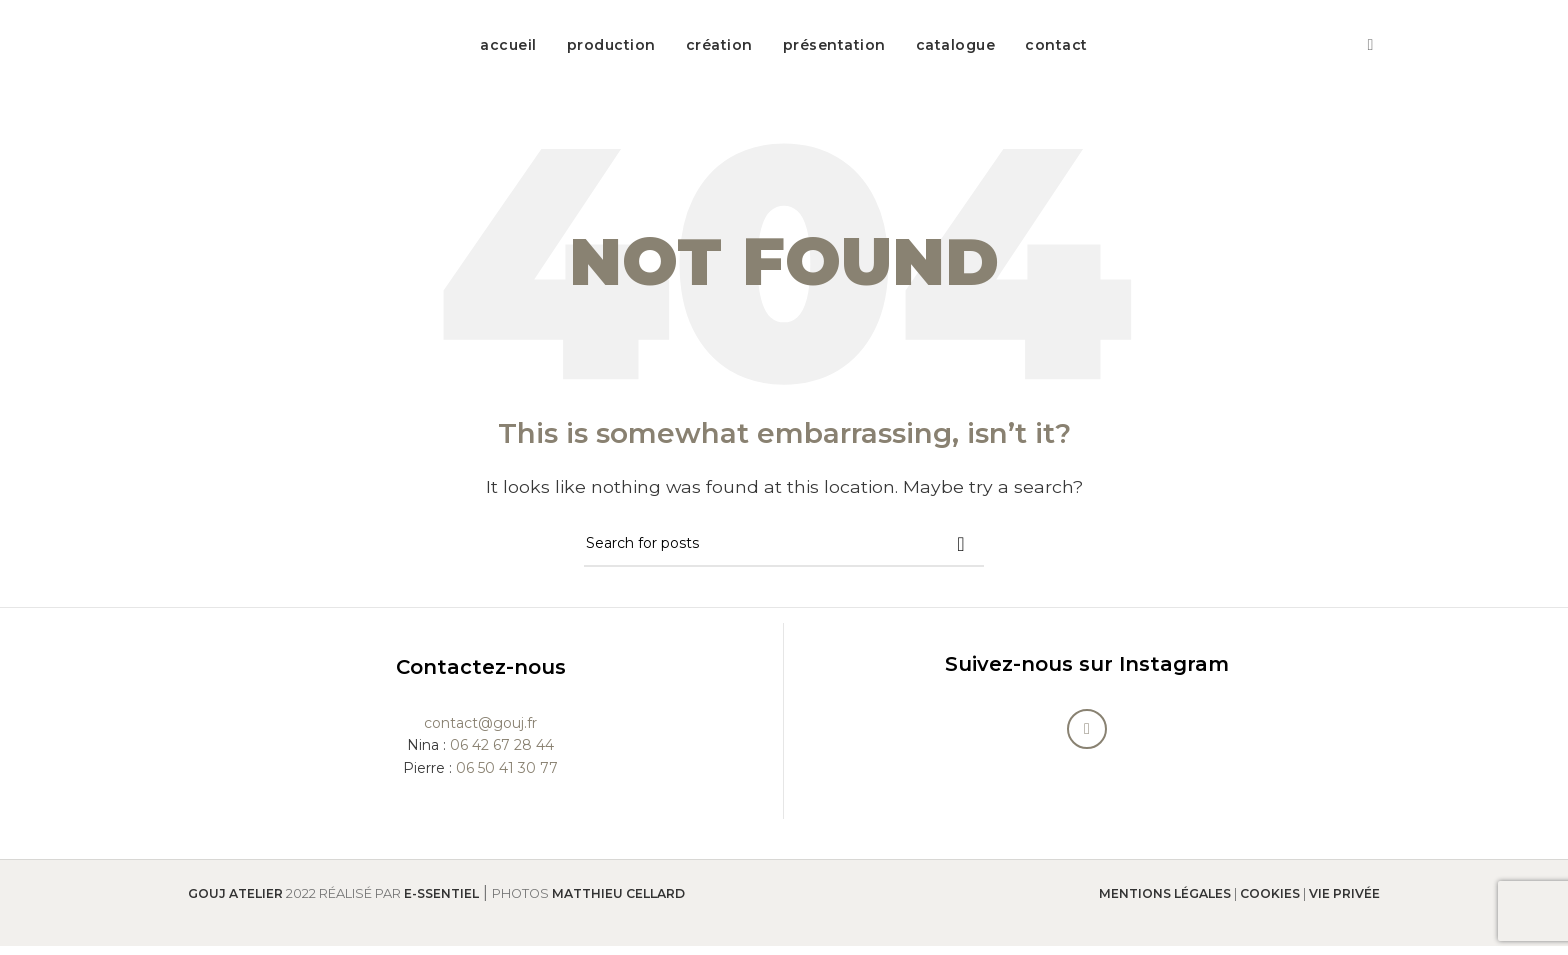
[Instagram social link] (1370, 49)
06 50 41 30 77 (507, 777)
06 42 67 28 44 (502, 755)
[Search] (784, 554)
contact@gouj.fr (480, 732)
